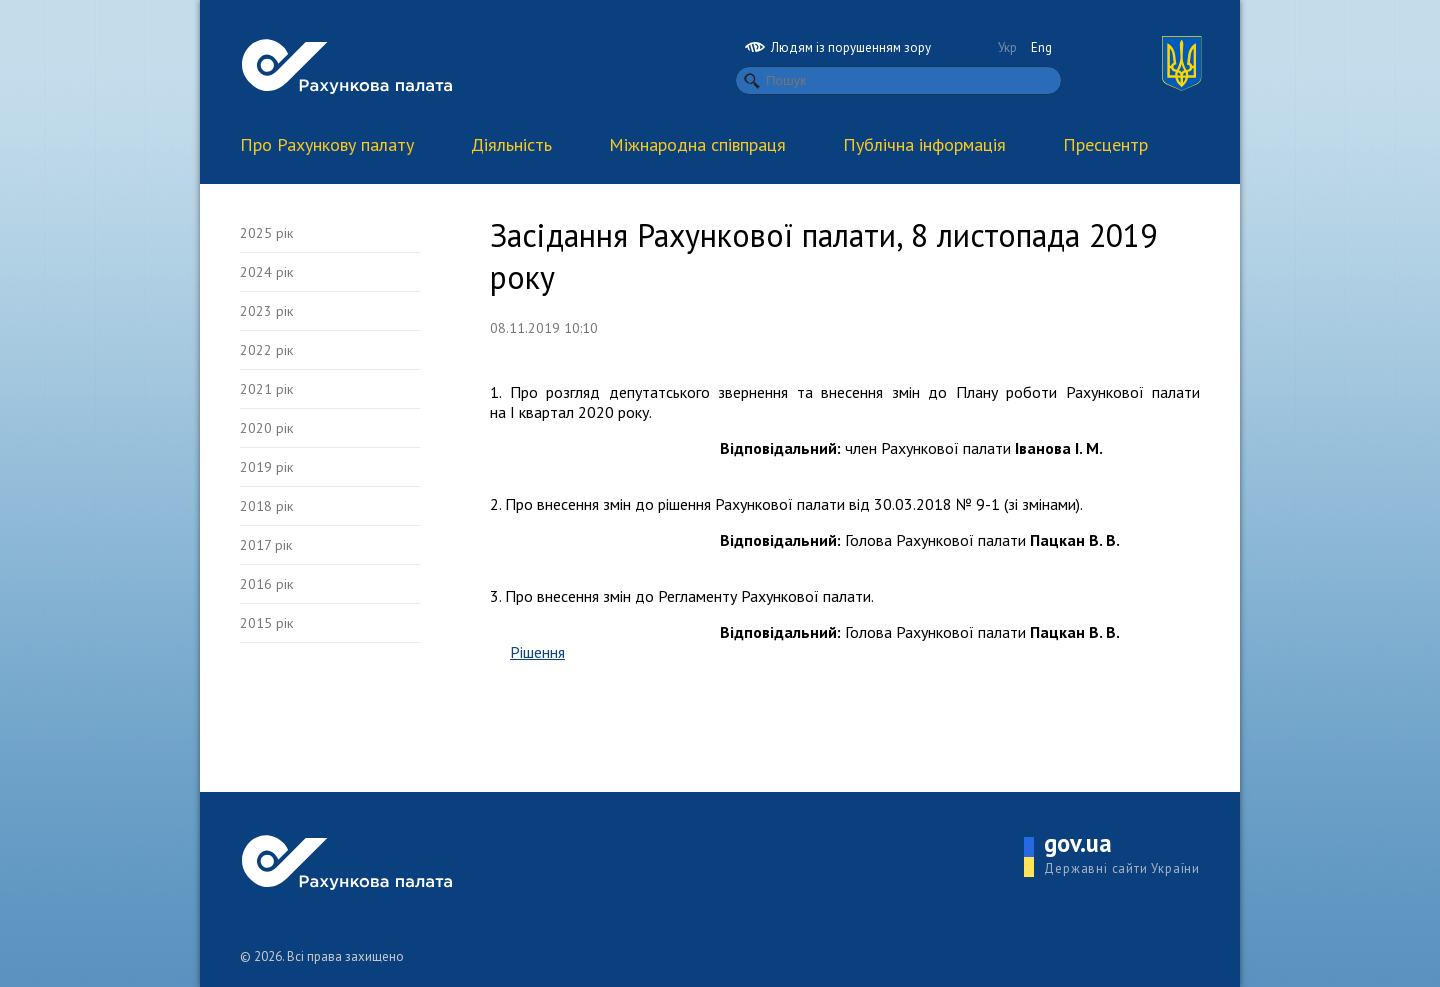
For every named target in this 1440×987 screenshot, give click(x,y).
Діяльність (511, 144)
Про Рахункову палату (327, 144)
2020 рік (266, 428)
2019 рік (266, 467)
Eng (1041, 47)
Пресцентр (1105, 144)
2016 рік (266, 584)
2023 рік (266, 311)
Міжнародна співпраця (697, 144)
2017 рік (266, 545)
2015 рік (266, 623)
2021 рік (266, 389)
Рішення (537, 652)
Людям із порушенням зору (838, 47)
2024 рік (266, 272)
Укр (1007, 47)
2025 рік (266, 233)
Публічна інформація (924, 144)
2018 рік (266, 506)
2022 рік (266, 350)
